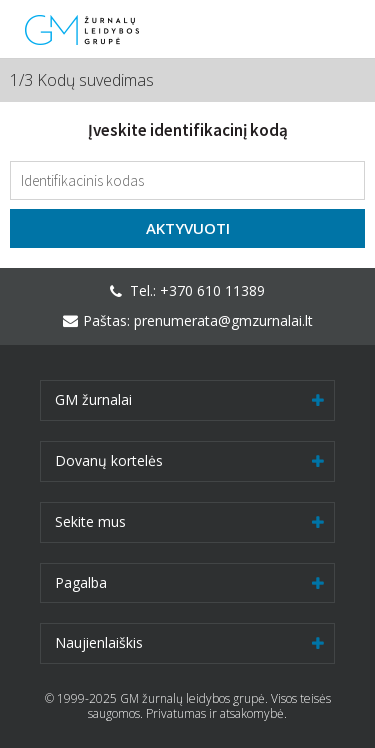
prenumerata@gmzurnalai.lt (223, 320)
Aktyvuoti (188, 228)
